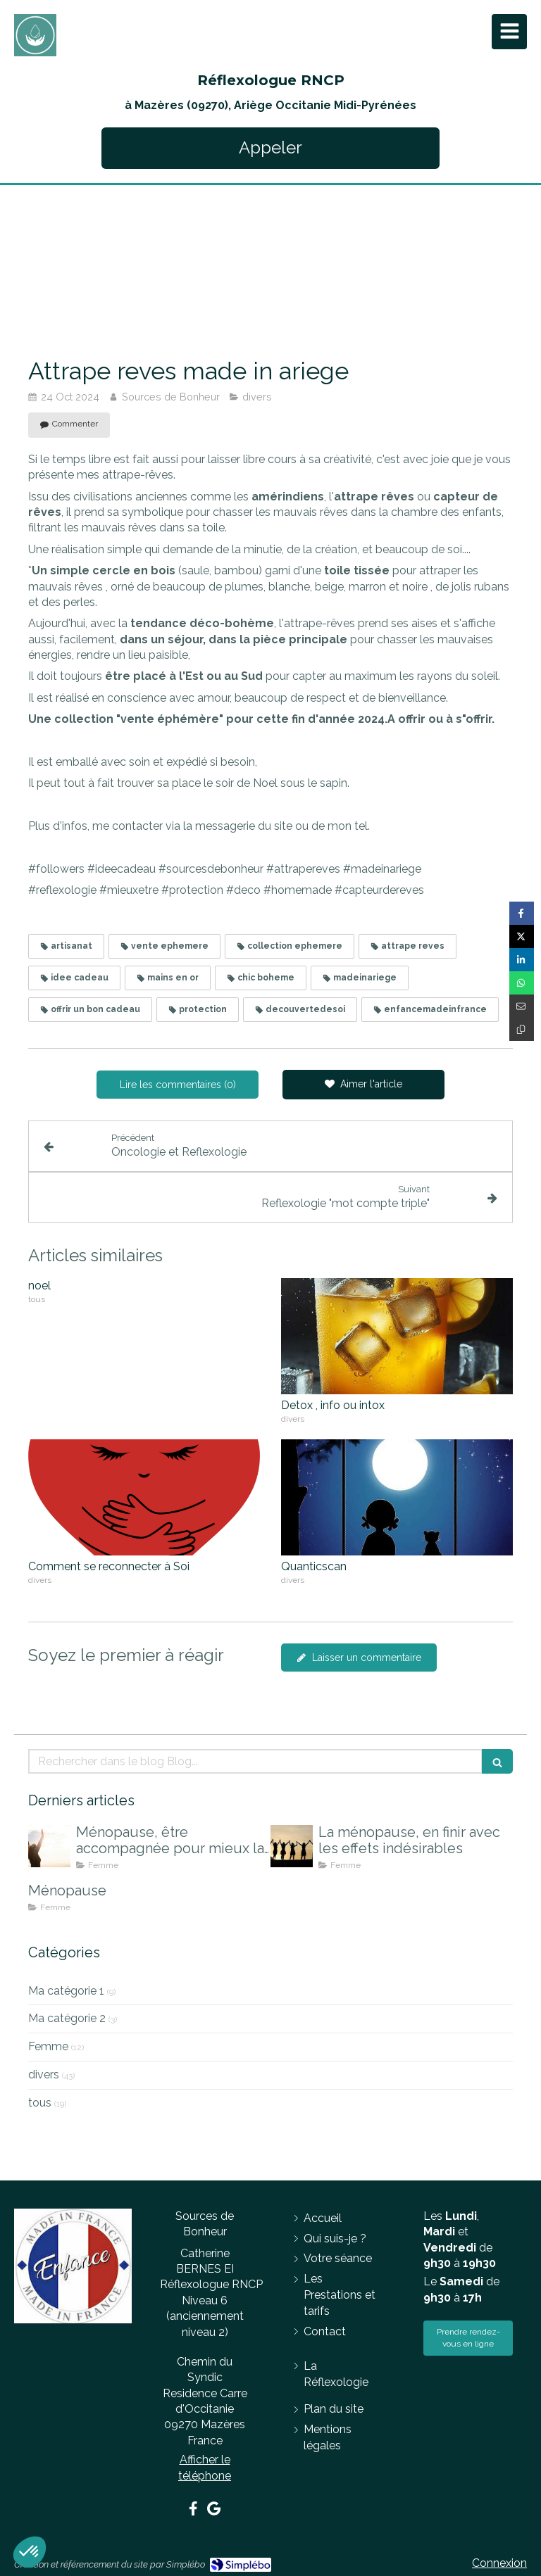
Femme (48, 2046)
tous (39, 2102)
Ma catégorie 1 (66, 1990)
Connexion (499, 2563)
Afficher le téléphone (204, 2467)
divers (43, 2074)
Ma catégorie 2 (67, 2018)
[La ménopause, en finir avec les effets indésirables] (291, 1846)
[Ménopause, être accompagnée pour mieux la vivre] (49, 1846)
